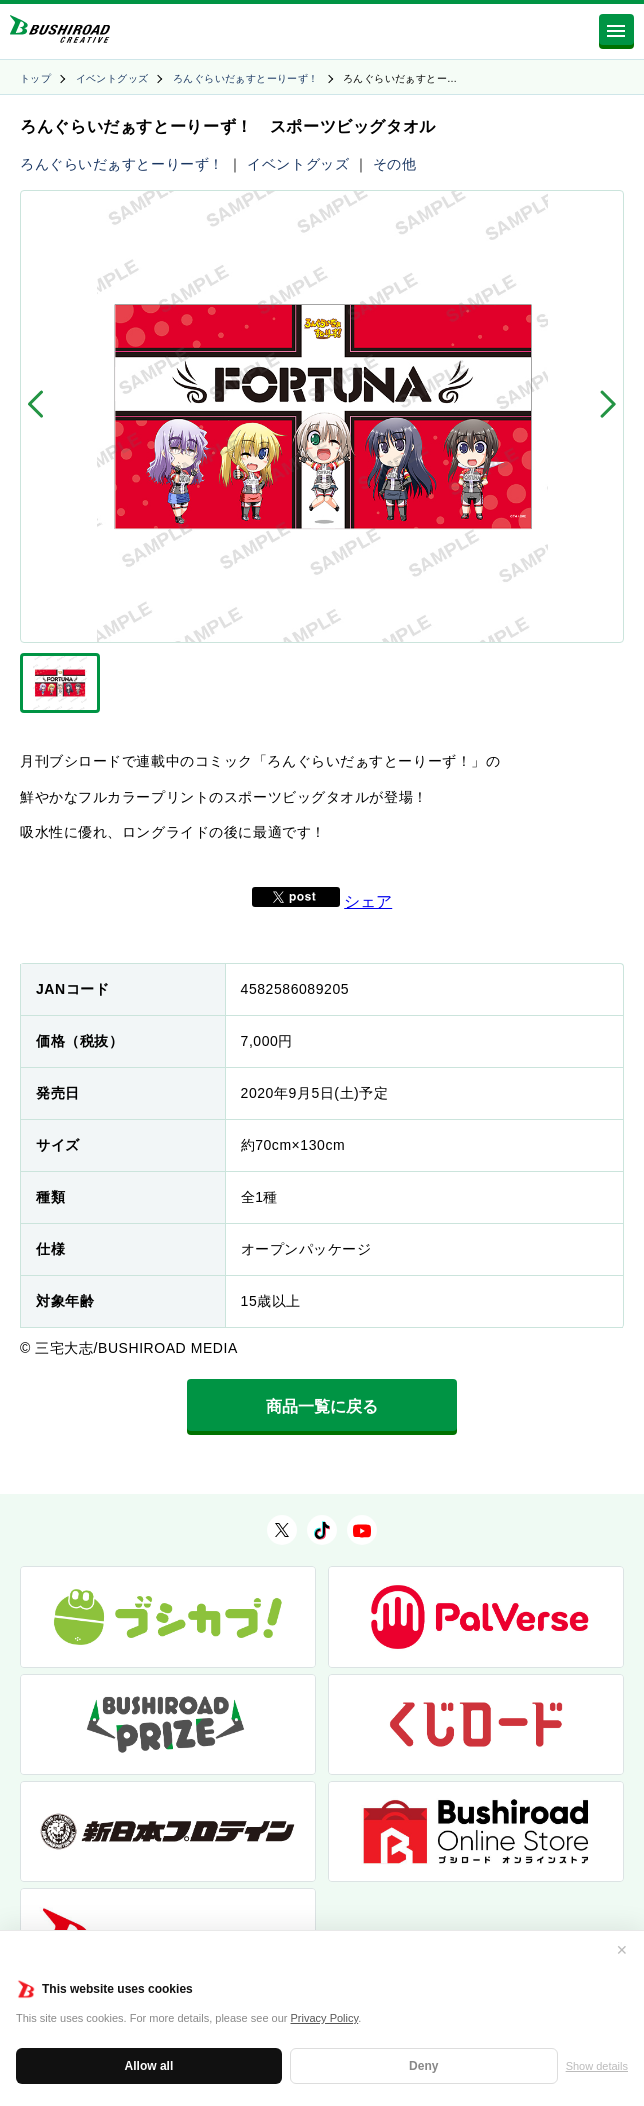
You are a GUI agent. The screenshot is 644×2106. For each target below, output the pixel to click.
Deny (423, 2066)
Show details (597, 2066)
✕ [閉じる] (622, 1950)
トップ (35, 78)
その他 (395, 164)
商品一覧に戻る (322, 1406)
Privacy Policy (325, 2018)
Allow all (149, 2066)
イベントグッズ (112, 78)
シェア (368, 901)
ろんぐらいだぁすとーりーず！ (246, 78)
